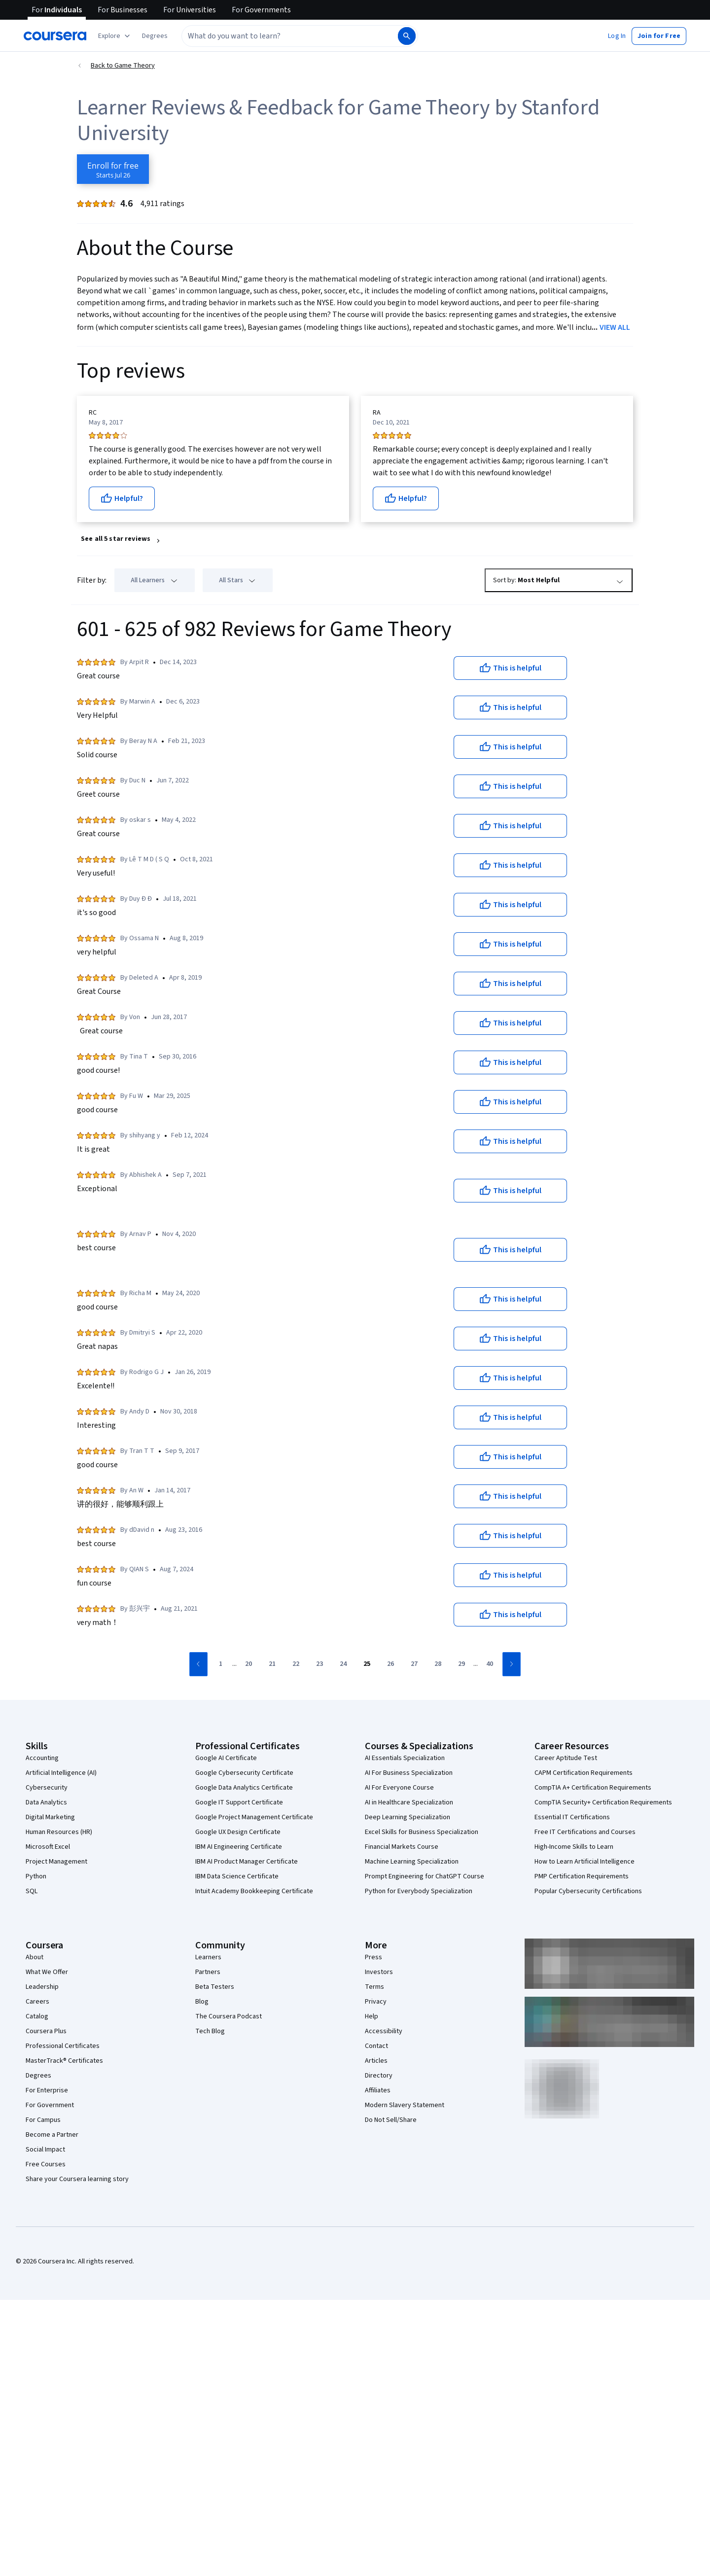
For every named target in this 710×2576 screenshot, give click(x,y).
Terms (374, 1987)
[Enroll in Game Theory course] (113, 169)
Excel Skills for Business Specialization (421, 1832)
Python (36, 1876)
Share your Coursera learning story (77, 2179)
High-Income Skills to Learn (573, 1847)
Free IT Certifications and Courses (585, 1832)
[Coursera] (55, 36)
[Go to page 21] (272, 1664)
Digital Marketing (50, 1817)
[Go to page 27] (414, 1664)
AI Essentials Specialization (405, 1758)
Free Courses (46, 2164)
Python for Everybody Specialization (418, 1891)
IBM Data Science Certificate (237, 1876)
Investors (379, 1972)
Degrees (38, 2076)
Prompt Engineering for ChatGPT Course (424, 1876)
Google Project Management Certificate (254, 1817)
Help (371, 2016)
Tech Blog (210, 2031)
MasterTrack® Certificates (64, 2061)
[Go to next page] (511, 1664)
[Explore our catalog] (115, 36)
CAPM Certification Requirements (583, 1773)
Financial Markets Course (401, 1847)
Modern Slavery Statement (404, 2105)
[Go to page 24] (343, 1664)
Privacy (376, 2002)
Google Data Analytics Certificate (244, 1788)
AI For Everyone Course (399, 1788)
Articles (376, 2061)
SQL (31, 1891)
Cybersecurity (47, 1788)
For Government (50, 2105)
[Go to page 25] (367, 1664)
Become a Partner (52, 2135)
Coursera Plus (46, 2031)
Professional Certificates (63, 2046)
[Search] (407, 36)
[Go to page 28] (438, 1664)
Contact (376, 2046)
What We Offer (47, 1972)
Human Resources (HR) (59, 1832)
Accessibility (383, 2031)
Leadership (42, 1987)
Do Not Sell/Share (391, 2120)
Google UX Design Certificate (238, 1832)
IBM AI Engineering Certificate (238, 1847)
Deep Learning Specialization (407, 1817)
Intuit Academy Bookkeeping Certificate (254, 1891)
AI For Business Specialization (409, 1773)
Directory (378, 2076)
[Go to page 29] (461, 1664)
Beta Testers (214, 1987)
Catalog (37, 2016)
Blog (202, 2002)
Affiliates (377, 2090)
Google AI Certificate (226, 1758)
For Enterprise (47, 2090)
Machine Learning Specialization (412, 1862)
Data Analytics (46, 1802)
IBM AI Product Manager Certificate (246, 1862)
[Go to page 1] (220, 1664)
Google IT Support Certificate (239, 1802)
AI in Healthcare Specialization (409, 1802)
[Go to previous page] (198, 1664)
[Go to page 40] (489, 1664)
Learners (208, 1957)
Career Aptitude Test (565, 1758)
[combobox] (289, 36)
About (34, 1957)
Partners (207, 1972)
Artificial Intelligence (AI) (61, 1773)
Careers (37, 2002)
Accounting (42, 1758)
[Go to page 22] (296, 1664)
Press (373, 1957)
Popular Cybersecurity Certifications (588, 1891)
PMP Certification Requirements (581, 1876)
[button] (155, 36)
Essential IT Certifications (572, 1817)
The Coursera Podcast (228, 2016)
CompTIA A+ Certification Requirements (592, 1788)
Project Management (56, 1862)
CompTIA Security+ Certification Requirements (603, 1802)
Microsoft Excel (48, 1847)
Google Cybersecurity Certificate (244, 1773)
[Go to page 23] (319, 1664)
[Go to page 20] (248, 1664)
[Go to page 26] (390, 1664)
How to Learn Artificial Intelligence (584, 1862)
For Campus (43, 2120)
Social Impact (45, 2149)
